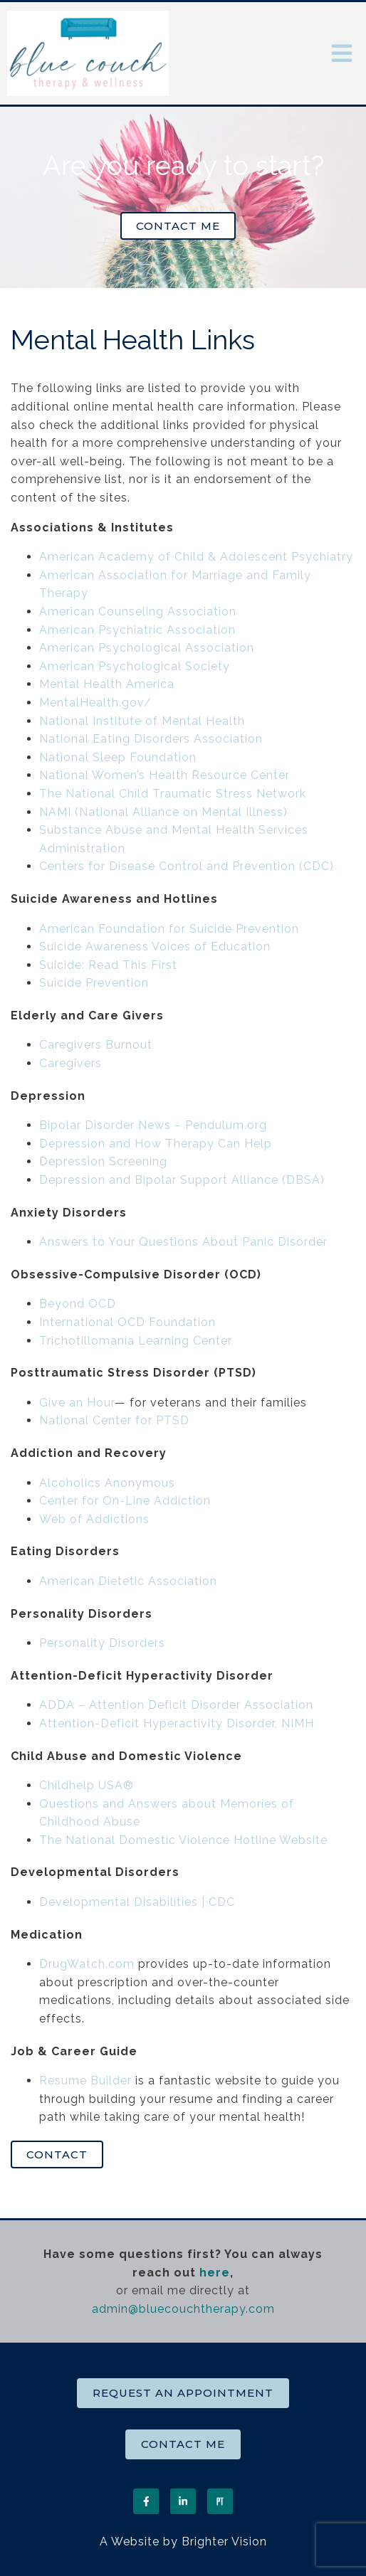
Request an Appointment (183, 2393)
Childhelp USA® (86, 1785)
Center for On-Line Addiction (125, 1500)
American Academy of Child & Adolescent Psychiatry (196, 556)
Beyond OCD (77, 1303)
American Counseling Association (137, 611)
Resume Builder (85, 2080)
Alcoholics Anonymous (107, 1483)
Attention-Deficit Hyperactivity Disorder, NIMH (176, 1723)
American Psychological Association (146, 647)
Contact (57, 2154)
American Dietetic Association (128, 1581)
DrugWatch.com (87, 1964)
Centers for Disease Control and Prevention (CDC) (186, 866)
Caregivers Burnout (95, 1044)
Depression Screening (103, 1161)
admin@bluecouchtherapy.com (183, 2309)
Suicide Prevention (94, 983)
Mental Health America (106, 684)
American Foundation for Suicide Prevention (169, 928)
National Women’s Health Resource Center (164, 775)
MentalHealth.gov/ (95, 702)
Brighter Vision (224, 2541)
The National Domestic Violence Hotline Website (183, 1840)
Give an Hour (77, 1402)
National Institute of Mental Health (142, 721)
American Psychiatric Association (137, 630)
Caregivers (70, 1063)
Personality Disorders (102, 1643)
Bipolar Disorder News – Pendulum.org (153, 1125)
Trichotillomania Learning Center (135, 1340)
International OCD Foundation (127, 1322)
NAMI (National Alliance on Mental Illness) (163, 812)
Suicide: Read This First (108, 965)
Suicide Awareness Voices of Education (155, 946)
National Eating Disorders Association (151, 739)
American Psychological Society (134, 666)
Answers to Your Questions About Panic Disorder (185, 1242)
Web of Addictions (94, 1519)
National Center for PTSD (116, 1420)
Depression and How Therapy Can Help (155, 1143)
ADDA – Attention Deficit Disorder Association (176, 1705)
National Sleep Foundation (118, 757)
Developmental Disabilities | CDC (137, 1902)
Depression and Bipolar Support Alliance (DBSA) (182, 1180)
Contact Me (178, 226)
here (214, 2272)
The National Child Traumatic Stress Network (172, 793)
